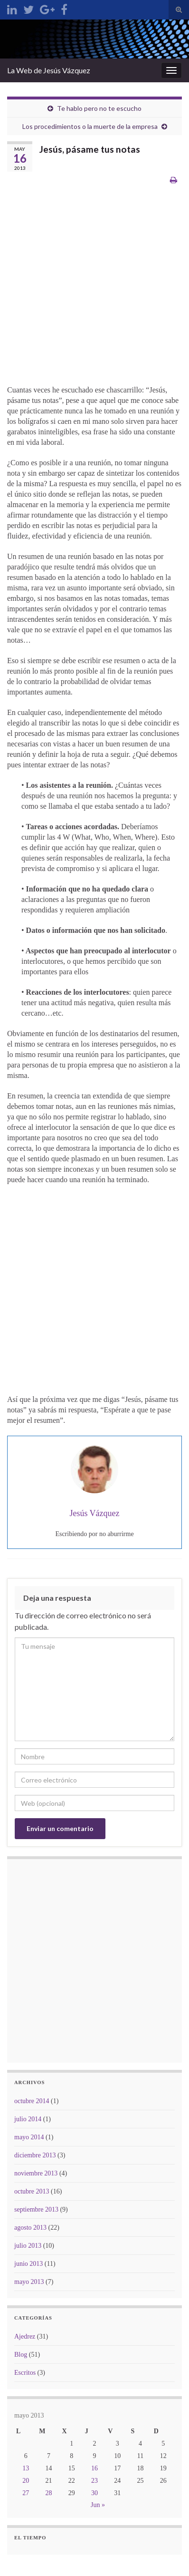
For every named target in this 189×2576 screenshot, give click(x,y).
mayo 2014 (29, 2137)
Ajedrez (24, 2336)
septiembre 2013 (36, 2209)
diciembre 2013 (35, 2155)
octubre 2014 (31, 2101)
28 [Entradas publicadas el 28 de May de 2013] (48, 2493)
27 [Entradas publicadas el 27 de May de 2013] (25, 2493)
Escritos (25, 2372)
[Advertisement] (94, 290)
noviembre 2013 (35, 2173)
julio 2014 (27, 2119)
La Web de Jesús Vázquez (48, 70)
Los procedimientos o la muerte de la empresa (90, 126)
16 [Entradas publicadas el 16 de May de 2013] (94, 2468)
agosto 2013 (30, 2227)
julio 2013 (27, 2245)
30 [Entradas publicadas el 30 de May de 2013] (94, 2493)
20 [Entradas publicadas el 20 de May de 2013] (25, 2480)
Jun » (98, 2504)
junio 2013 (28, 2263)
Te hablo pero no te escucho (99, 108)
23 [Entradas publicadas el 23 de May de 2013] (94, 2480)
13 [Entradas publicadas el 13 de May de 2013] (25, 2468)
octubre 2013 (31, 2191)
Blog (20, 2354)
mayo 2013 (29, 2281)
